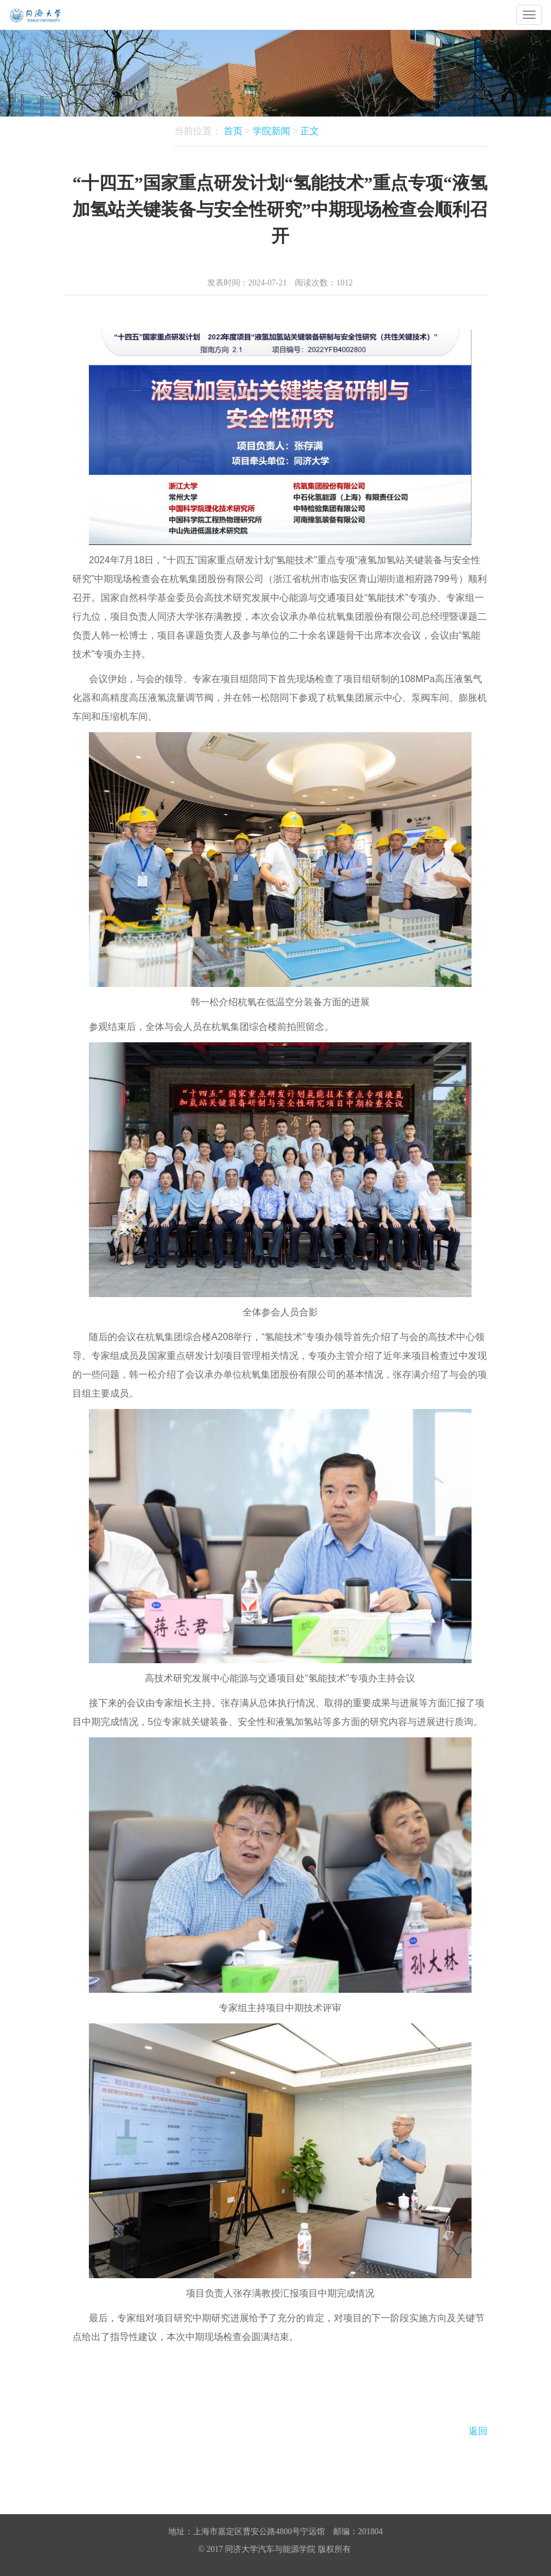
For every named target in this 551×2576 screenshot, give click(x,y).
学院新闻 (271, 131)
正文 (309, 131)
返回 (478, 2431)
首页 (233, 131)
